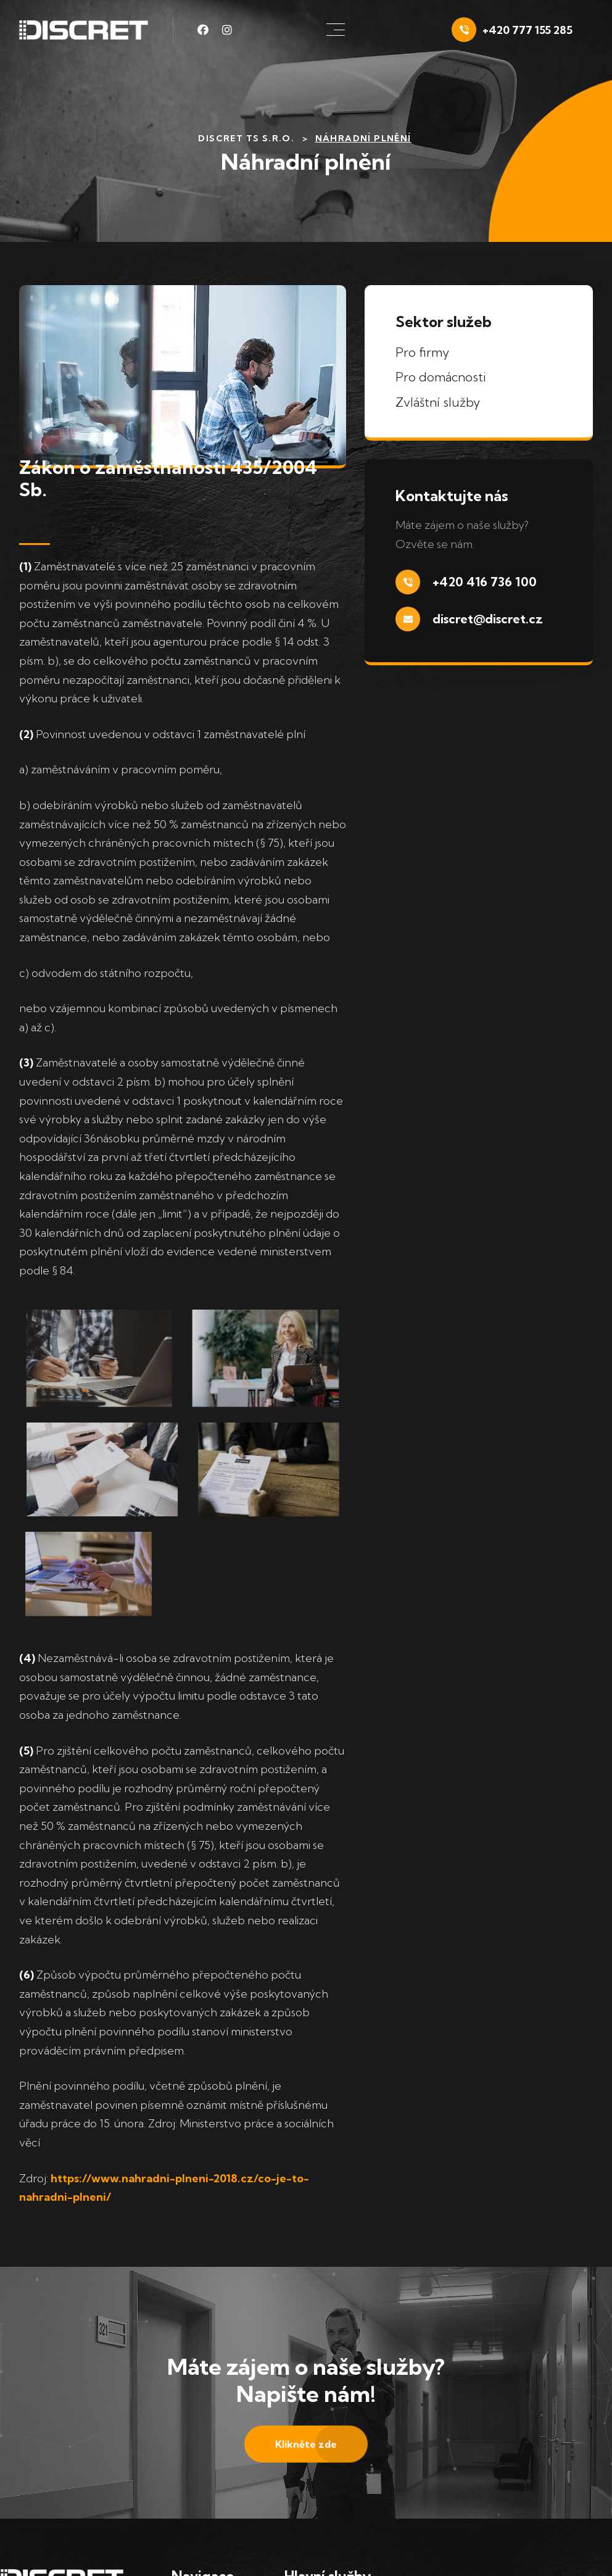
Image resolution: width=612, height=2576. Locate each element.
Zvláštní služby (437, 402)
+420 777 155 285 (527, 30)
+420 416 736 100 (484, 581)
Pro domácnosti (440, 376)
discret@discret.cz (487, 618)
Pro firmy (422, 352)
